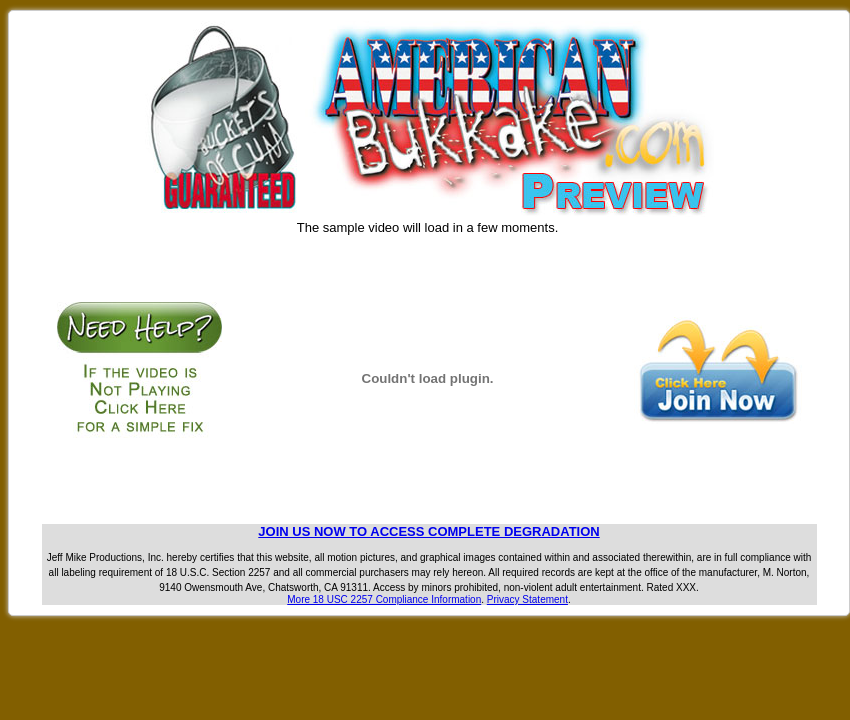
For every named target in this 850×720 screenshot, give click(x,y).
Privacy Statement (527, 599)
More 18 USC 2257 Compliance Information (384, 599)
